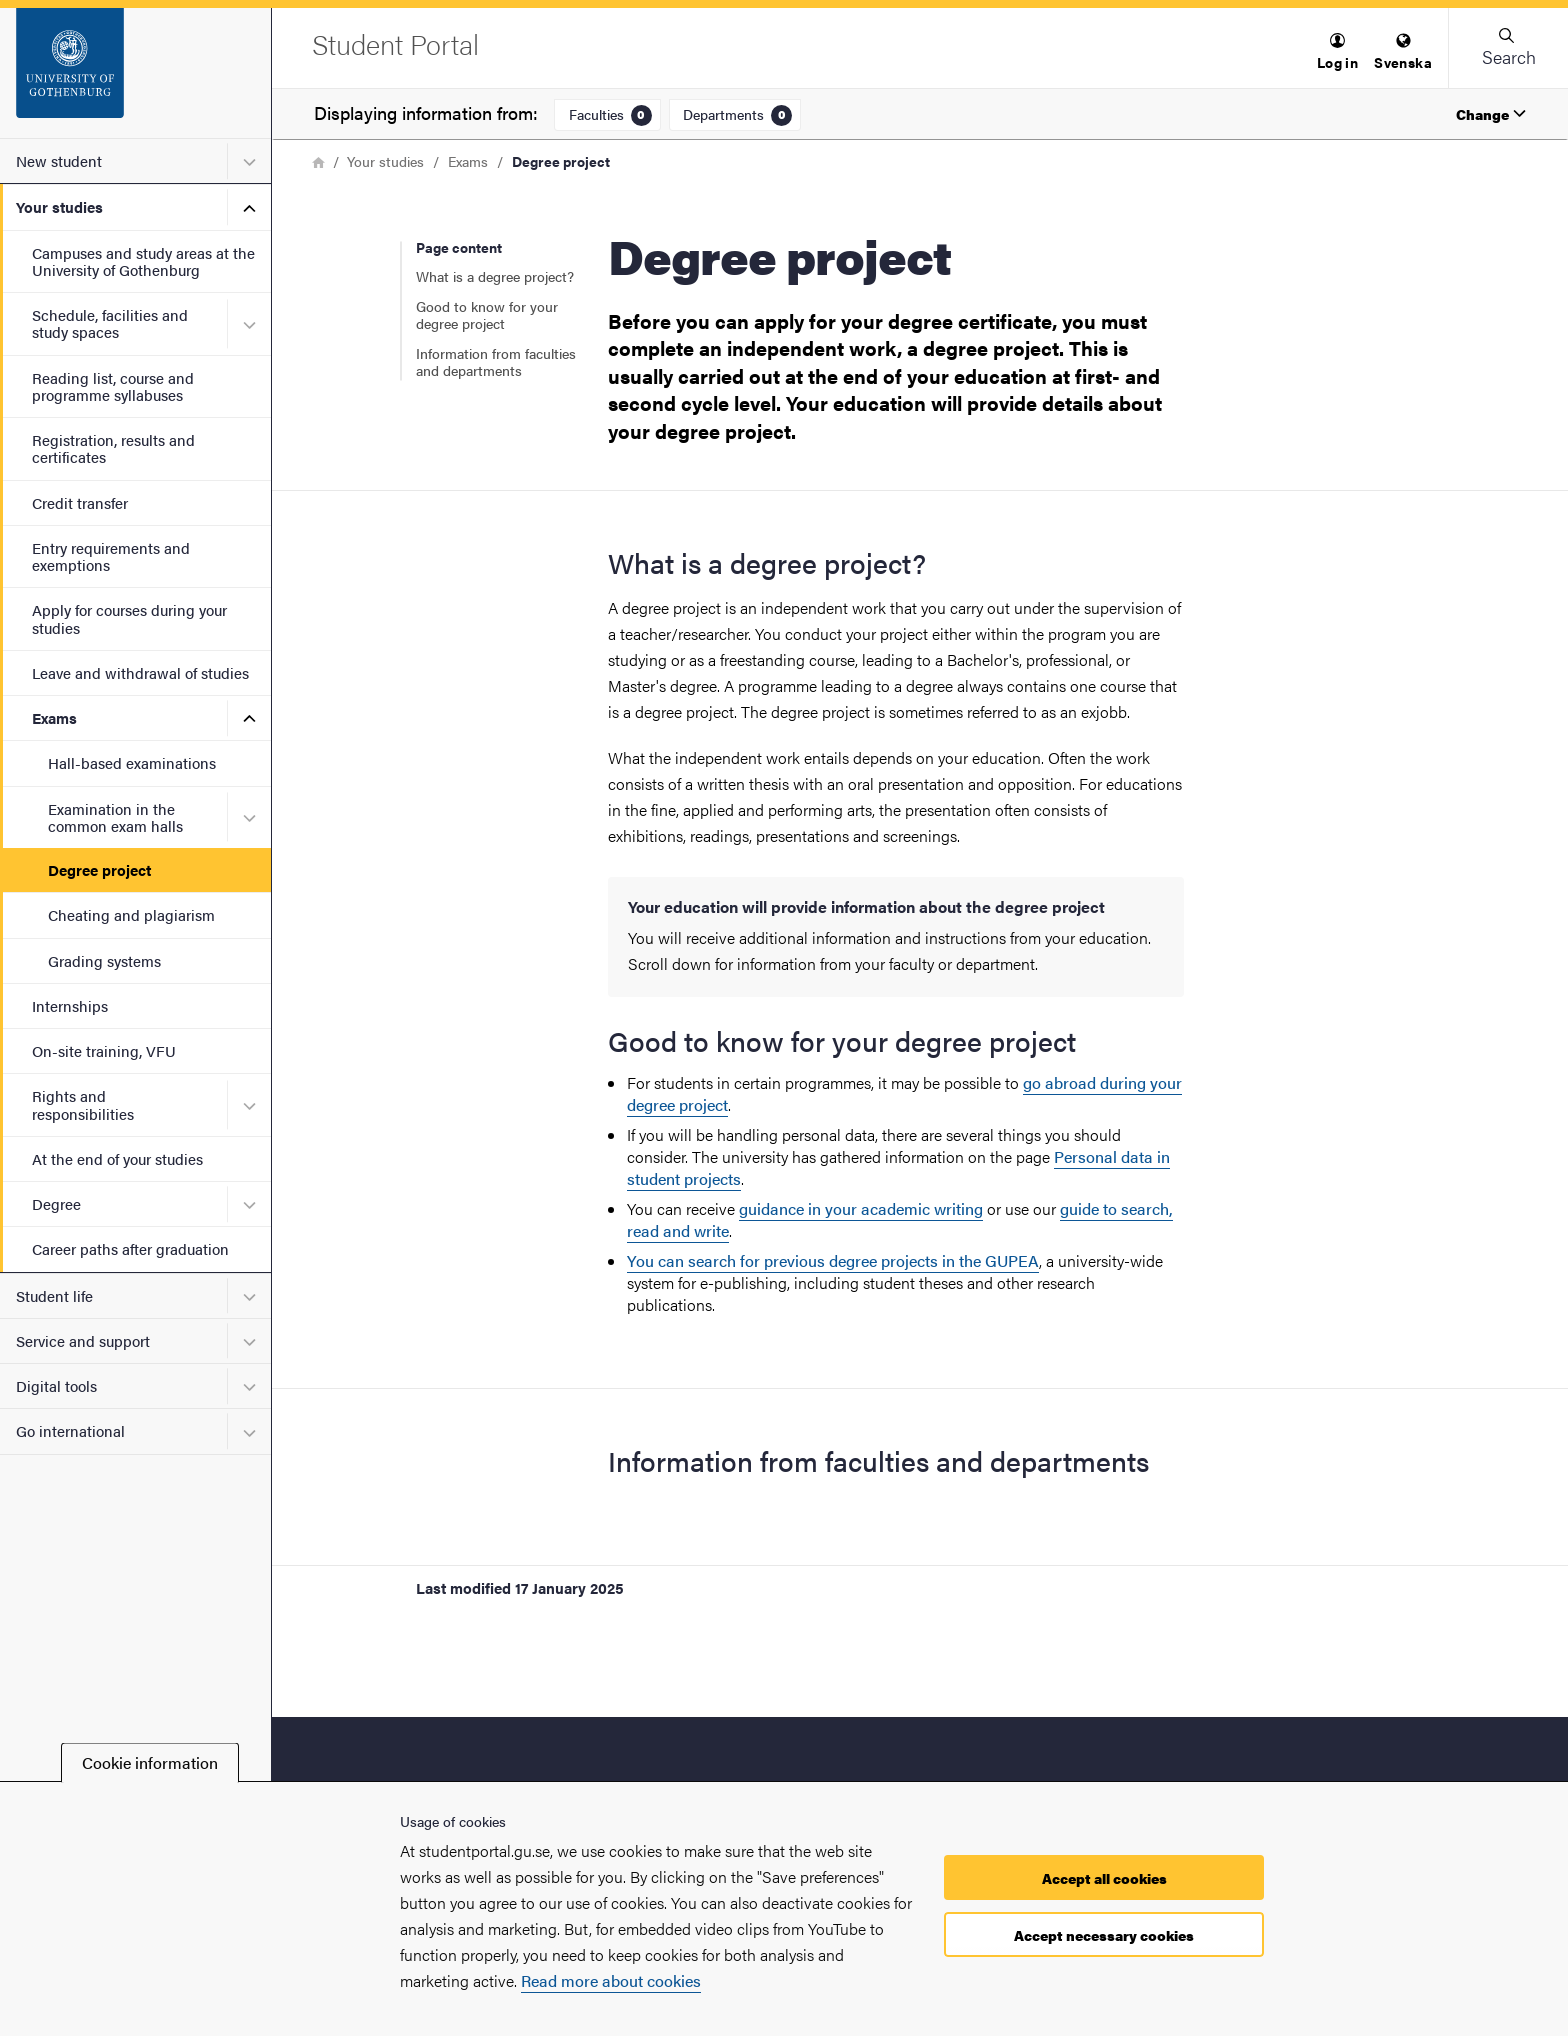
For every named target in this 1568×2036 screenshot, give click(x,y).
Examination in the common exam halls (115, 817)
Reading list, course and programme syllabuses (113, 386)
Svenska (1403, 52)
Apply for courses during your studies (129, 618)
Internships (70, 1005)
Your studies (59, 206)
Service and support (83, 1340)
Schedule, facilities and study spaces (110, 323)
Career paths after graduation (130, 1248)
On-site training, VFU (104, 1050)
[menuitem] (1337, 52)
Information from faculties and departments (496, 362)
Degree (56, 1203)
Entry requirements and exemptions (111, 556)
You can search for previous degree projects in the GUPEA (833, 1260)
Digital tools (56, 1385)
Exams (54, 717)
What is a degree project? (495, 276)
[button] (1337, 52)
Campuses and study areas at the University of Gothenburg (143, 261)
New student (59, 160)
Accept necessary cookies (1104, 1935)
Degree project (99, 869)
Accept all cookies (1104, 1878)
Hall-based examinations (132, 762)
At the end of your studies (117, 1158)
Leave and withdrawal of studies (140, 672)
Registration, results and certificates (113, 448)
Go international (70, 1430)
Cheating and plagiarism (131, 914)
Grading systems (104, 960)
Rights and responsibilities (83, 1104)
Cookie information (150, 1762)
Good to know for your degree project (487, 315)
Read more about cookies (611, 1980)
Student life (54, 1295)
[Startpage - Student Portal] (135, 73)
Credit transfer (80, 502)
